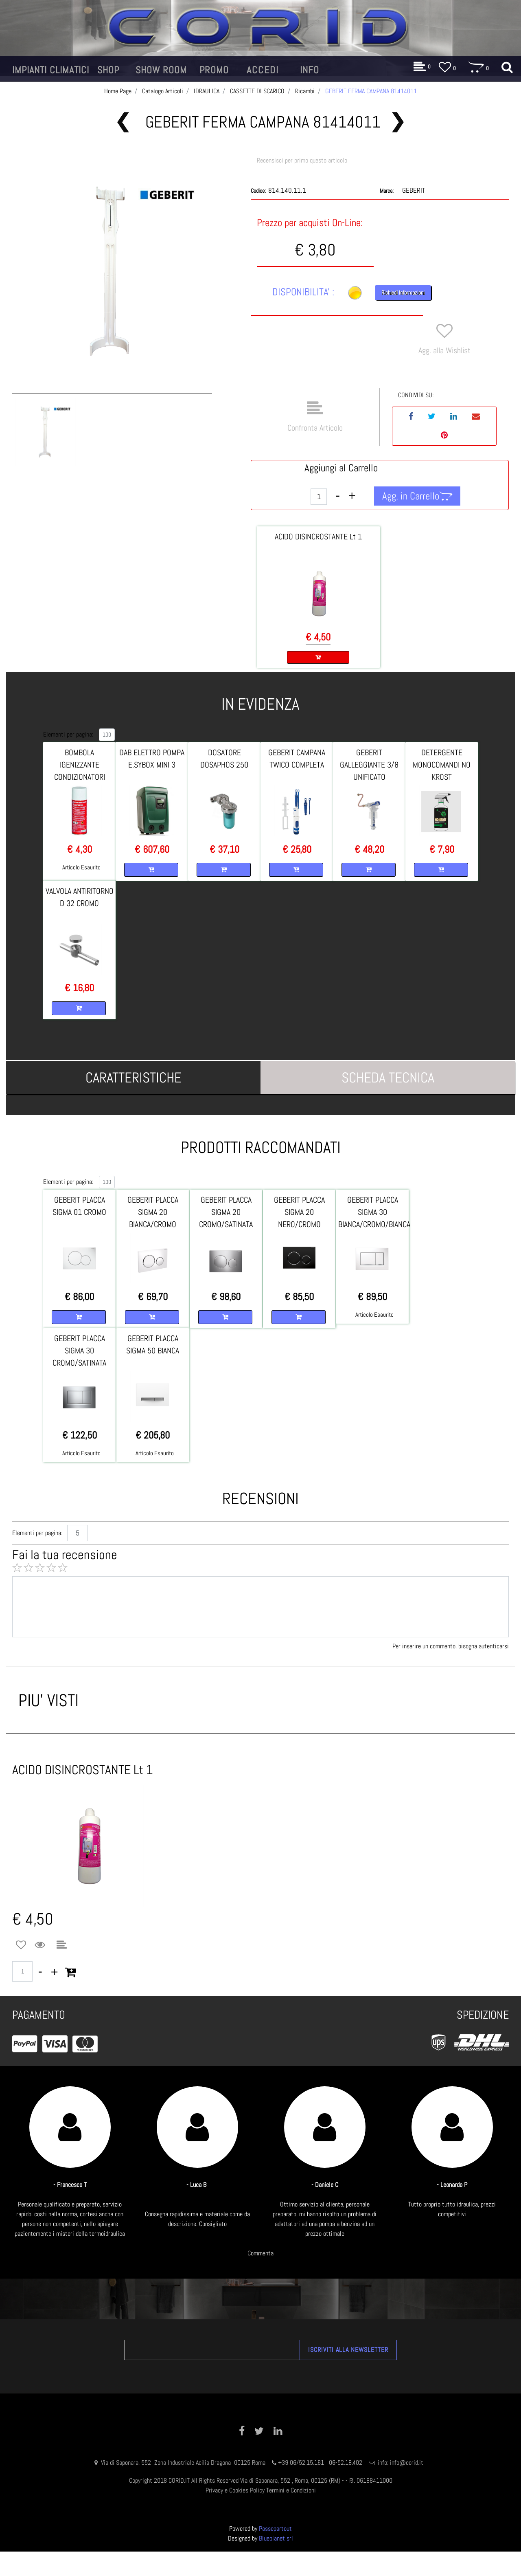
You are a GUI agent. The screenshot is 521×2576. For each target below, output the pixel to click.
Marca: (387, 190)
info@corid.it (406, 2462)
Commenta (260, 2253)
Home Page (117, 91)
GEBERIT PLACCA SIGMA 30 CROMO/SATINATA (79, 1350)
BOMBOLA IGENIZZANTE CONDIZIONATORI (79, 764)
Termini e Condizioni (291, 2490)
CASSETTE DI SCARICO (257, 91)
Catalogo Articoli (162, 91)
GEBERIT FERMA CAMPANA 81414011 (371, 91)
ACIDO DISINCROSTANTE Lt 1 (318, 536)
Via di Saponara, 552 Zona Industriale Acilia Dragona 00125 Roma (184, 2462)
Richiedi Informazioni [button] (403, 292)
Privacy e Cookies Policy (235, 2490)
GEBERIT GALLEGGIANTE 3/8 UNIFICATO (369, 764)
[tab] (133, 1077)
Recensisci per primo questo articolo (302, 160)
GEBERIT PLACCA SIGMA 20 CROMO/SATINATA (226, 1212)
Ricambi (305, 91)
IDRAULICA (206, 91)
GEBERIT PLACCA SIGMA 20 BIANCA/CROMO (152, 1212)
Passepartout (275, 2528)
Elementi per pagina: (68, 734)
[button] (51, 70)
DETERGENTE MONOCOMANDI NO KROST (442, 764)
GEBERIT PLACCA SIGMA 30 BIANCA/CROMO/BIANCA (374, 1212)
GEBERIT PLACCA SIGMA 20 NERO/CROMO (299, 1212)
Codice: (258, 190)
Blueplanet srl (276, 2538)
